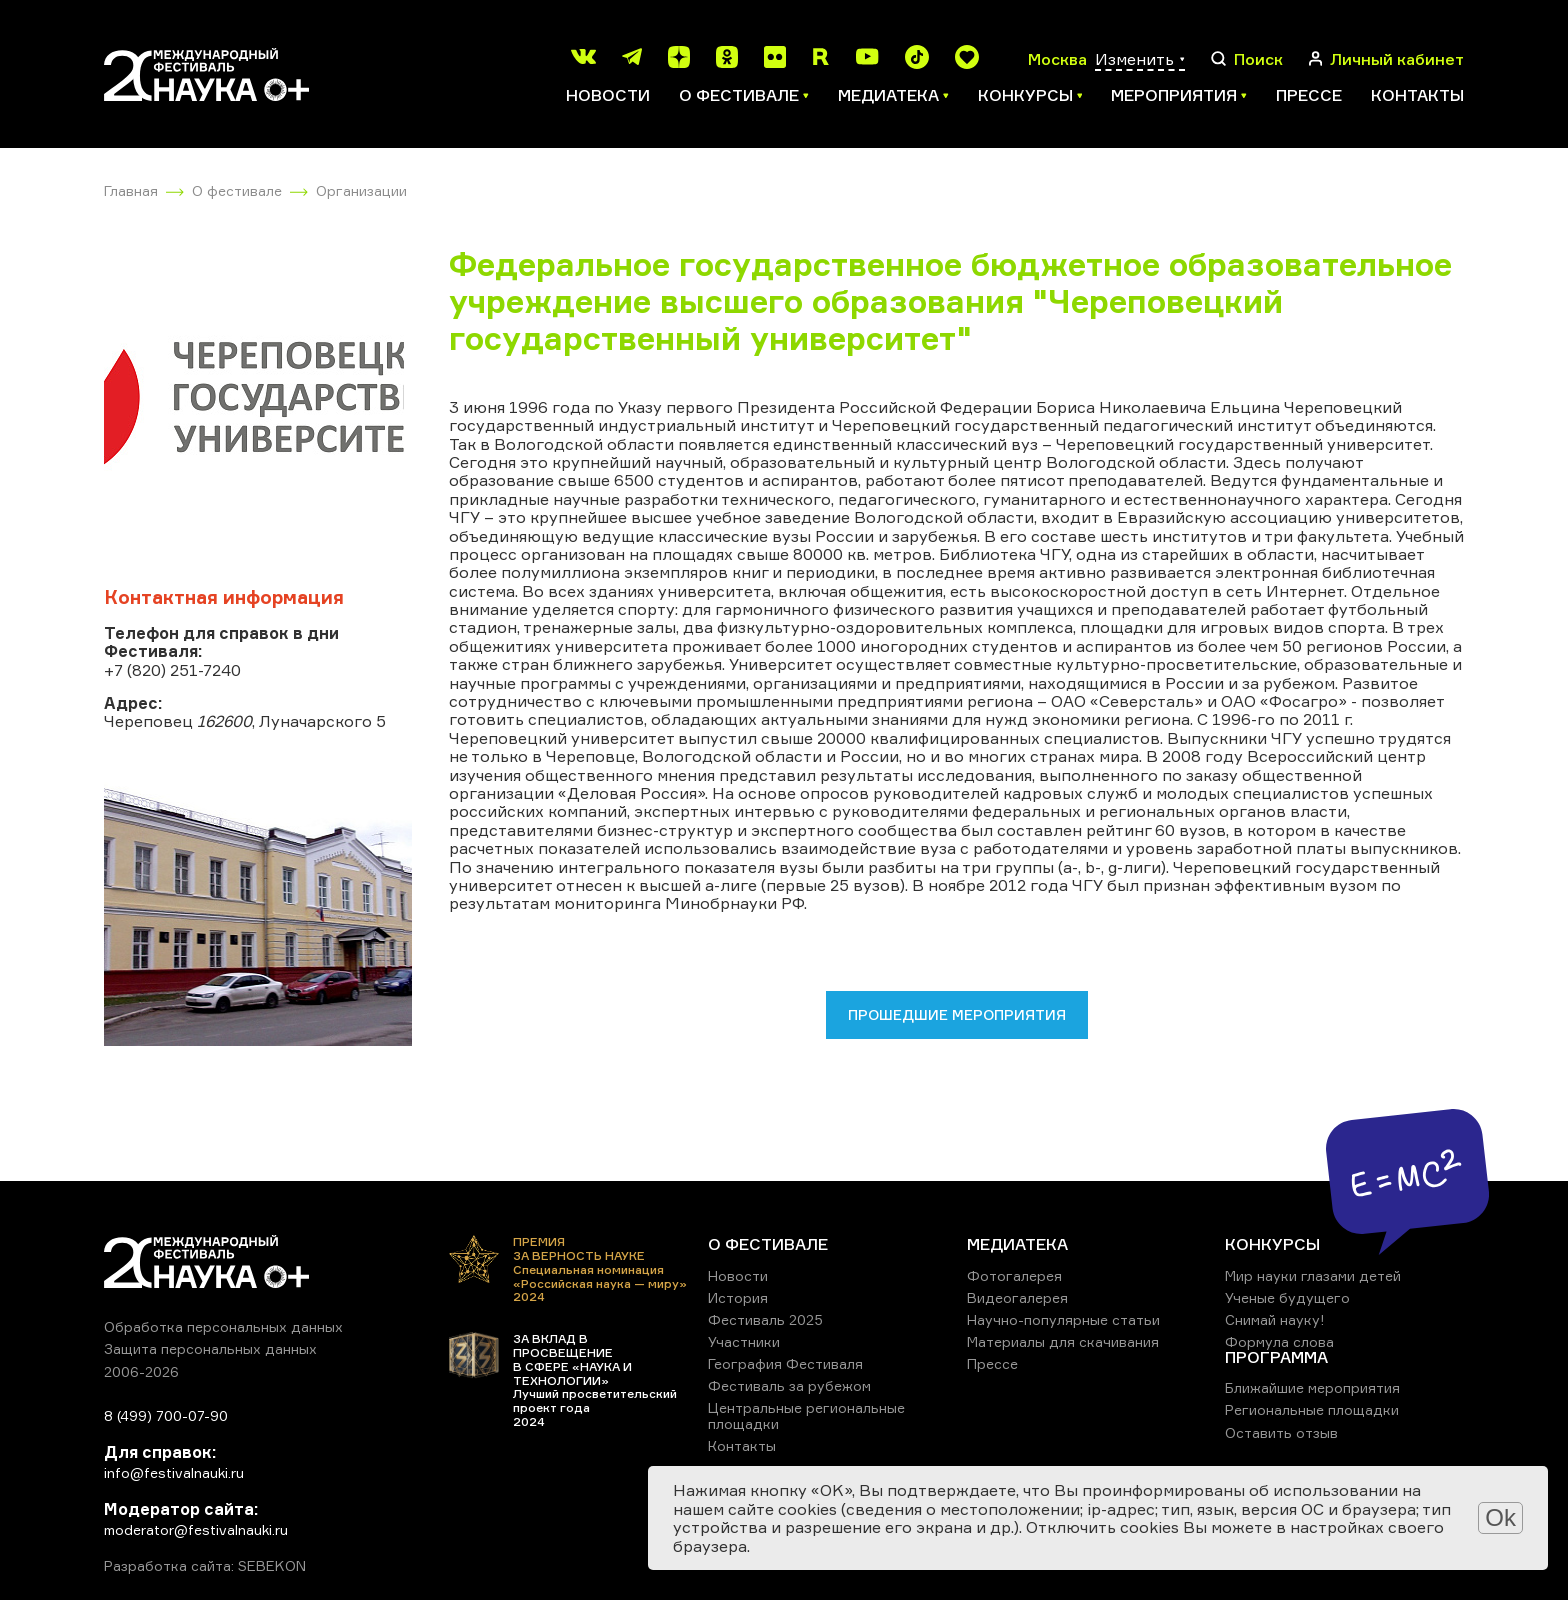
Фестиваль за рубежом (789, 1385)
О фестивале (237, 190)
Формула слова (1279, 1341)
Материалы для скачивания (1063, 1341)
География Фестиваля (785, 1363)
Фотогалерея (1014, 1275)
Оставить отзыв (1281, 1432)
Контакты (1417, 95)
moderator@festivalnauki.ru (196, 1529)
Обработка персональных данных (223, 1326)
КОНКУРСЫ (1272, 1244)
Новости (608, 95)
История (738, 1297)
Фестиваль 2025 (765, 1319)
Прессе (1309, 95)
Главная (131, 190)
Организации (361, 190)
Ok (1500, 1517)
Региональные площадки (1312, 1409)
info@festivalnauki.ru (174, 1472)
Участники (744, 1341)
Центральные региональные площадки (806, 1415)
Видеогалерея (1017, 1297)
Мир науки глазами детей (1313, 1275)
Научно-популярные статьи (1063, 1319)
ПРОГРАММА (1276, 1357)
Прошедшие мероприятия (957, 1014)
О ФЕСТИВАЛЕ (768, 1244)
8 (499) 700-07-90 (166, 1415)
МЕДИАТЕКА (1017, 1244)
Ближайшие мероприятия (1312, 1387)
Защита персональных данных (210, 1348)
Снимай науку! (1275, 1319)
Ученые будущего (1287, 1297)
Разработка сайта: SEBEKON (205, 1566)
